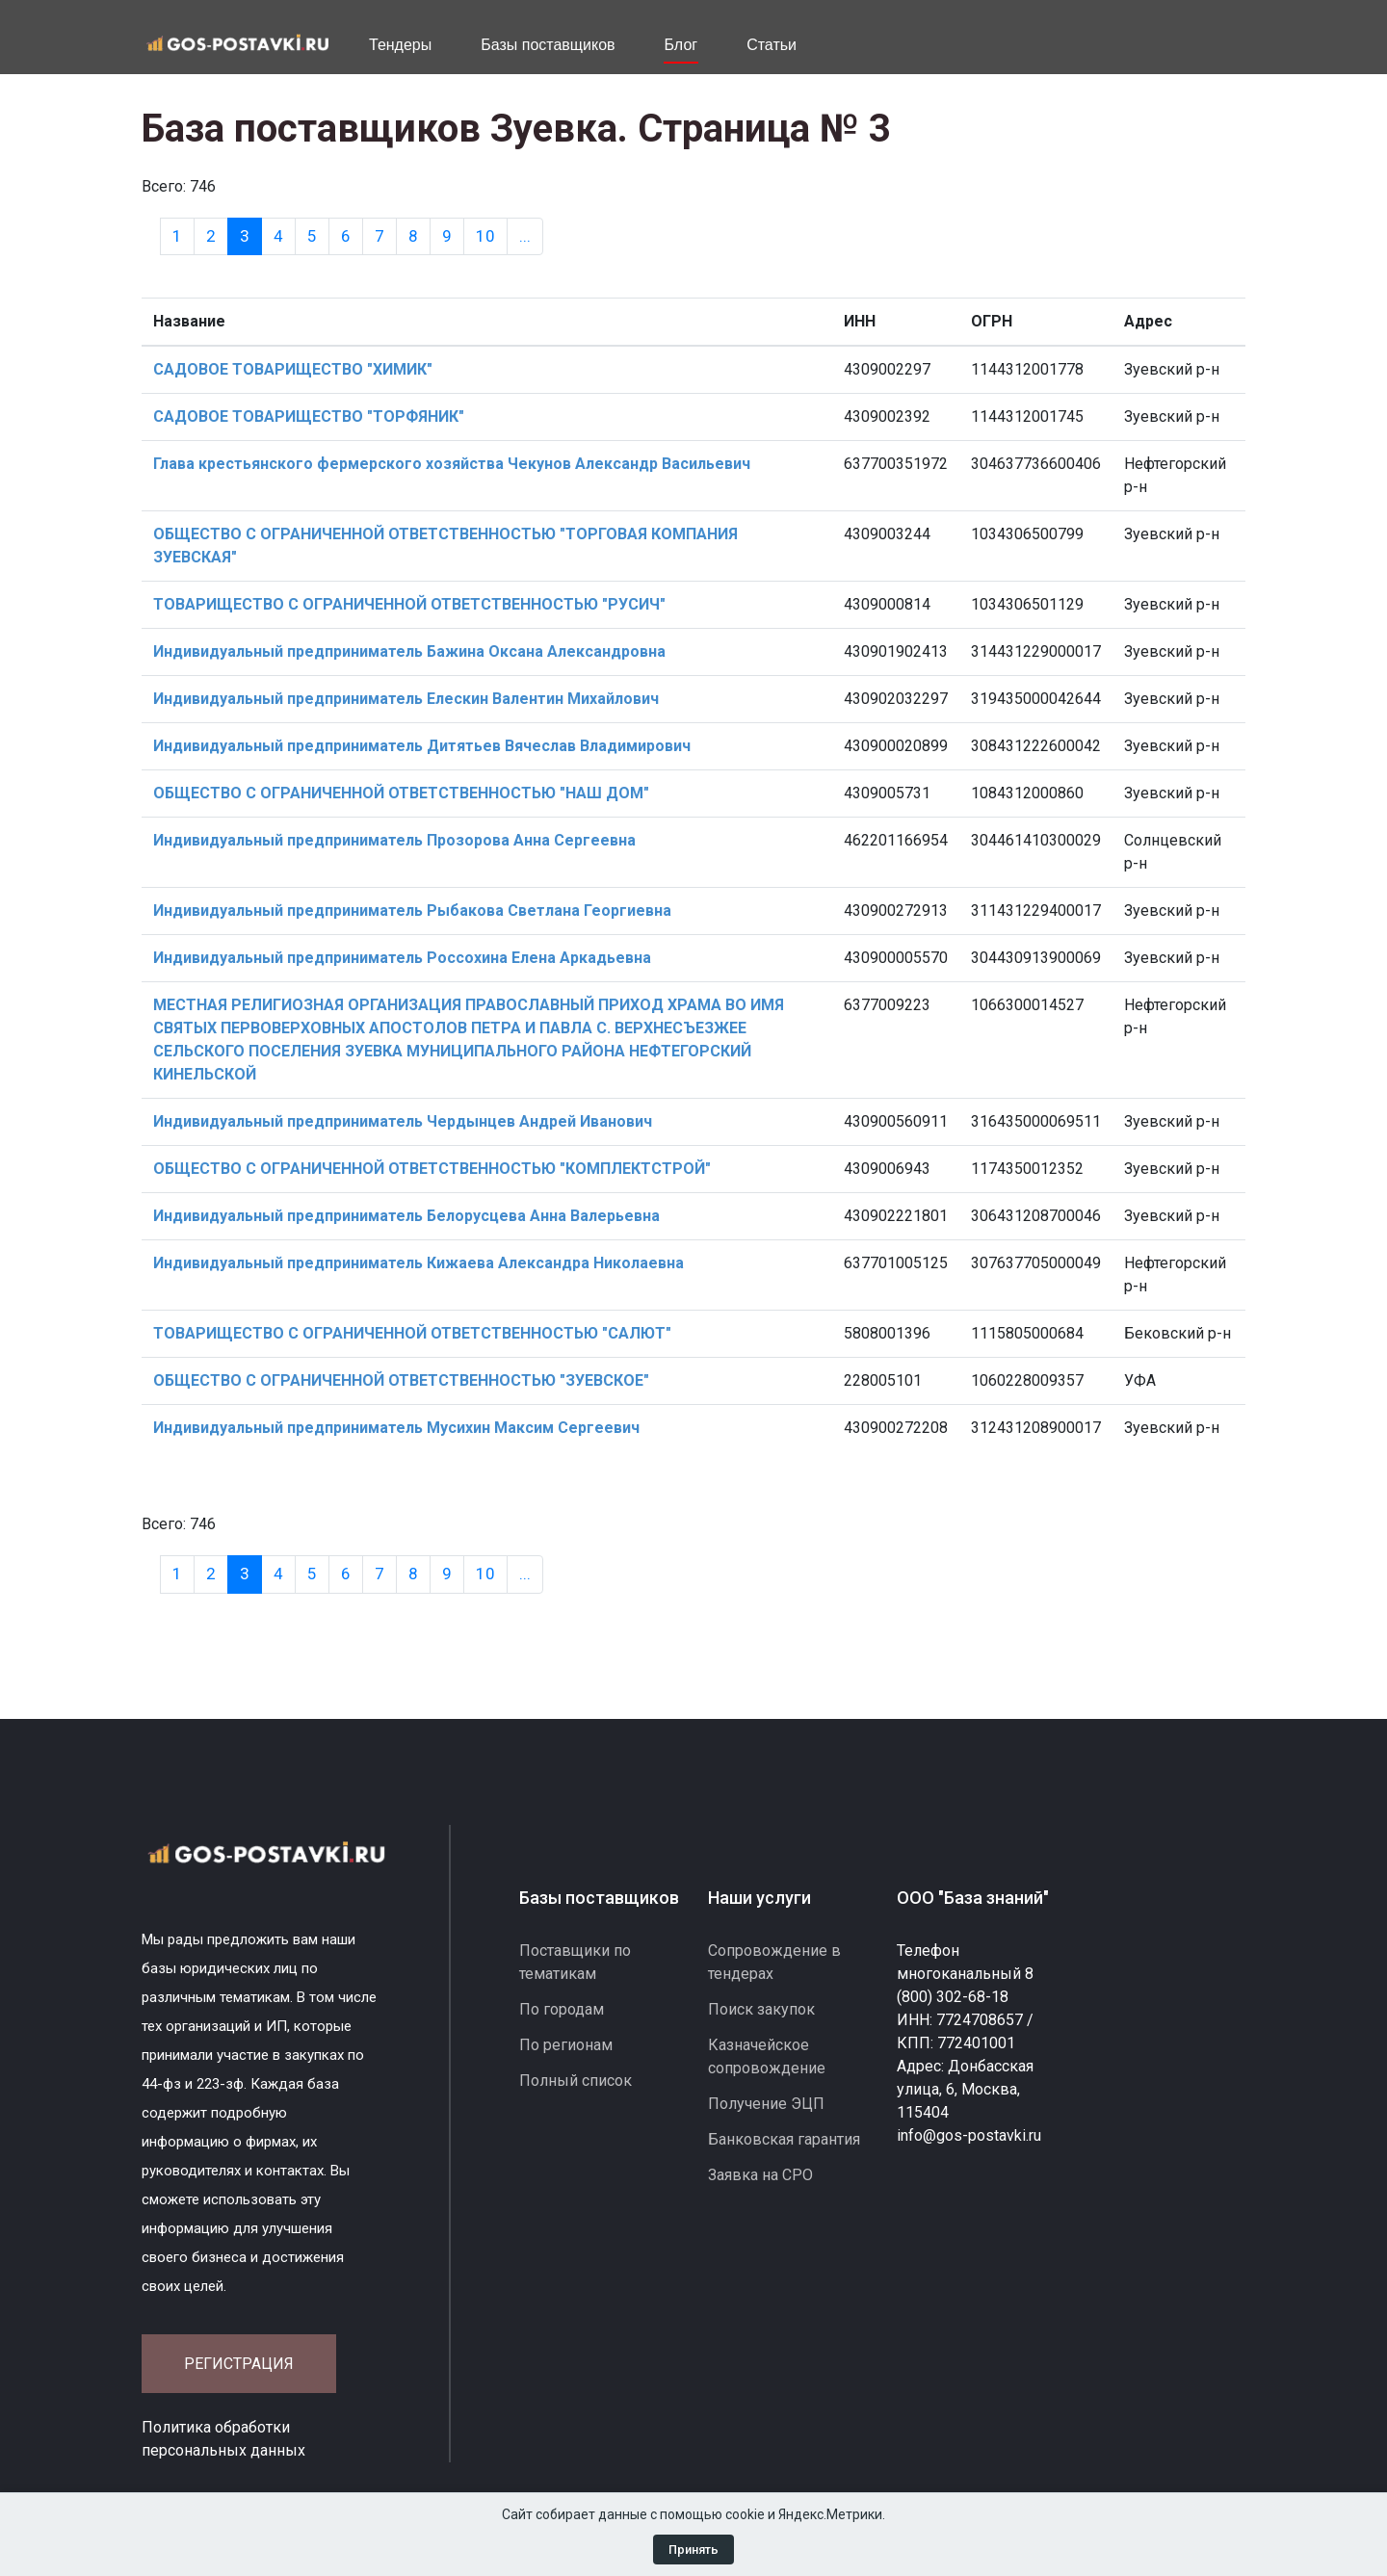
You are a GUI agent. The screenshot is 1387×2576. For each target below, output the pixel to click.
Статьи (771, 45)
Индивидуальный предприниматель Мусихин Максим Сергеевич (396, 1427)
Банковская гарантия (784, 2139)
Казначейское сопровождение (766, 2056)
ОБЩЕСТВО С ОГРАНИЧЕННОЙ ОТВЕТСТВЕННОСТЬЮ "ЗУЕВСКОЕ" (401, 1380)
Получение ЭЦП (766, 2104)
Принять (693, 2549)
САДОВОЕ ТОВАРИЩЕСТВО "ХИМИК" (292, 369)
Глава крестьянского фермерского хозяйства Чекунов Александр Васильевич (451, 464)
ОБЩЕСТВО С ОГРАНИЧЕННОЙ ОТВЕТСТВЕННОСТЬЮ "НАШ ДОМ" (401, 793)
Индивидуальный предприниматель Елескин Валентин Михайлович (406, 699)
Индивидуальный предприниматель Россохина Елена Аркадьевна (402, 958)
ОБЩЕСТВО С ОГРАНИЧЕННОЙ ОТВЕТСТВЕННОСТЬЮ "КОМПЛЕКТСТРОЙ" (432, 1168)
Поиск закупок (761, 2009)
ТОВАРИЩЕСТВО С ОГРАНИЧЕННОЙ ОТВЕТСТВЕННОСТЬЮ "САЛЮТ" (412, 1333)
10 (485, 236)
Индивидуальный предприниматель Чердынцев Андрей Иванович (402, 1121)
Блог (681, 45)
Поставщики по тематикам (575, 1962)
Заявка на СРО (760, 2175)
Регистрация (239, 2364)
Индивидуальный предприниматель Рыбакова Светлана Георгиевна (412, 910)
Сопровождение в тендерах (774, 1962)
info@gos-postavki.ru (969, 2135)
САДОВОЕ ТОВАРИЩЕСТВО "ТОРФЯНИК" (308, 416)
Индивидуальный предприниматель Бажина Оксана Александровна (409, 651)
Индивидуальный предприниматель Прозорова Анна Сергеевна (394, 840)
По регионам (566, 2045)
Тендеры (400, 45)
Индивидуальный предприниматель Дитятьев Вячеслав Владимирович (422, 746)
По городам (561, 2009)
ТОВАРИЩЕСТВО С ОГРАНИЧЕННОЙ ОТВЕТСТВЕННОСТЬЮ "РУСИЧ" (409, 604)
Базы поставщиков (548, 45)
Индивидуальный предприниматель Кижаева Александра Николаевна (418, 1263)
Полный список (575, 2080)
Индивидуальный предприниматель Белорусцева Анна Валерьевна (406, 1216)
